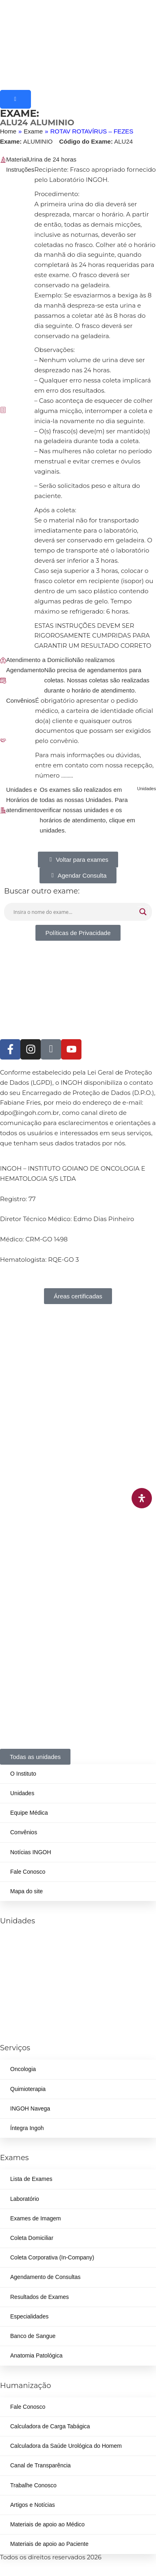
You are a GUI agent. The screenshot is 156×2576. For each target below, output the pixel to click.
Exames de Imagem (35, 2218)
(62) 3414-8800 (60, 1943)
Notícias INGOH (30, 1852)
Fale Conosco (27, 1871)
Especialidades (29, 2316)
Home (8, 131)
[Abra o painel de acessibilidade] (142, 1498)
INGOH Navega (30, 2108)
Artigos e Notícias (32, 2505)
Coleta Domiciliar (31, 2238)
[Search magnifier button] (143, 912)
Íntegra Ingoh (27, 2128)
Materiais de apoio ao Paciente (49, 2544)
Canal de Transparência (40, 2465)
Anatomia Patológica (36, 2355)
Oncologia (23, 2069)
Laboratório (24, 2199)
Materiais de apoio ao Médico (47, 2524)
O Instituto (23, 1773)
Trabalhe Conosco (33, 2485)
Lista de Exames (31, 2179)
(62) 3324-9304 (19, 1970)
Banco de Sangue (32, 2336)
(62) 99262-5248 (21, 1997)
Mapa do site (26, 1891)
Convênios (23, 1832)
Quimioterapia (28, 2089)
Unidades (22, 1793)
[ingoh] (78, 45)
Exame (33, 131)
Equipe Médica (29, 1812)
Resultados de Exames (39, 2297)
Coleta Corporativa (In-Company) (52, 2257)
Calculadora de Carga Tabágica (50, 2426)
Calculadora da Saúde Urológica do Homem (66, 2446)
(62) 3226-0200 (19, 1943)
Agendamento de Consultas (45, 2277)
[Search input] (74, 912)
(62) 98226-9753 (62, 1970)
